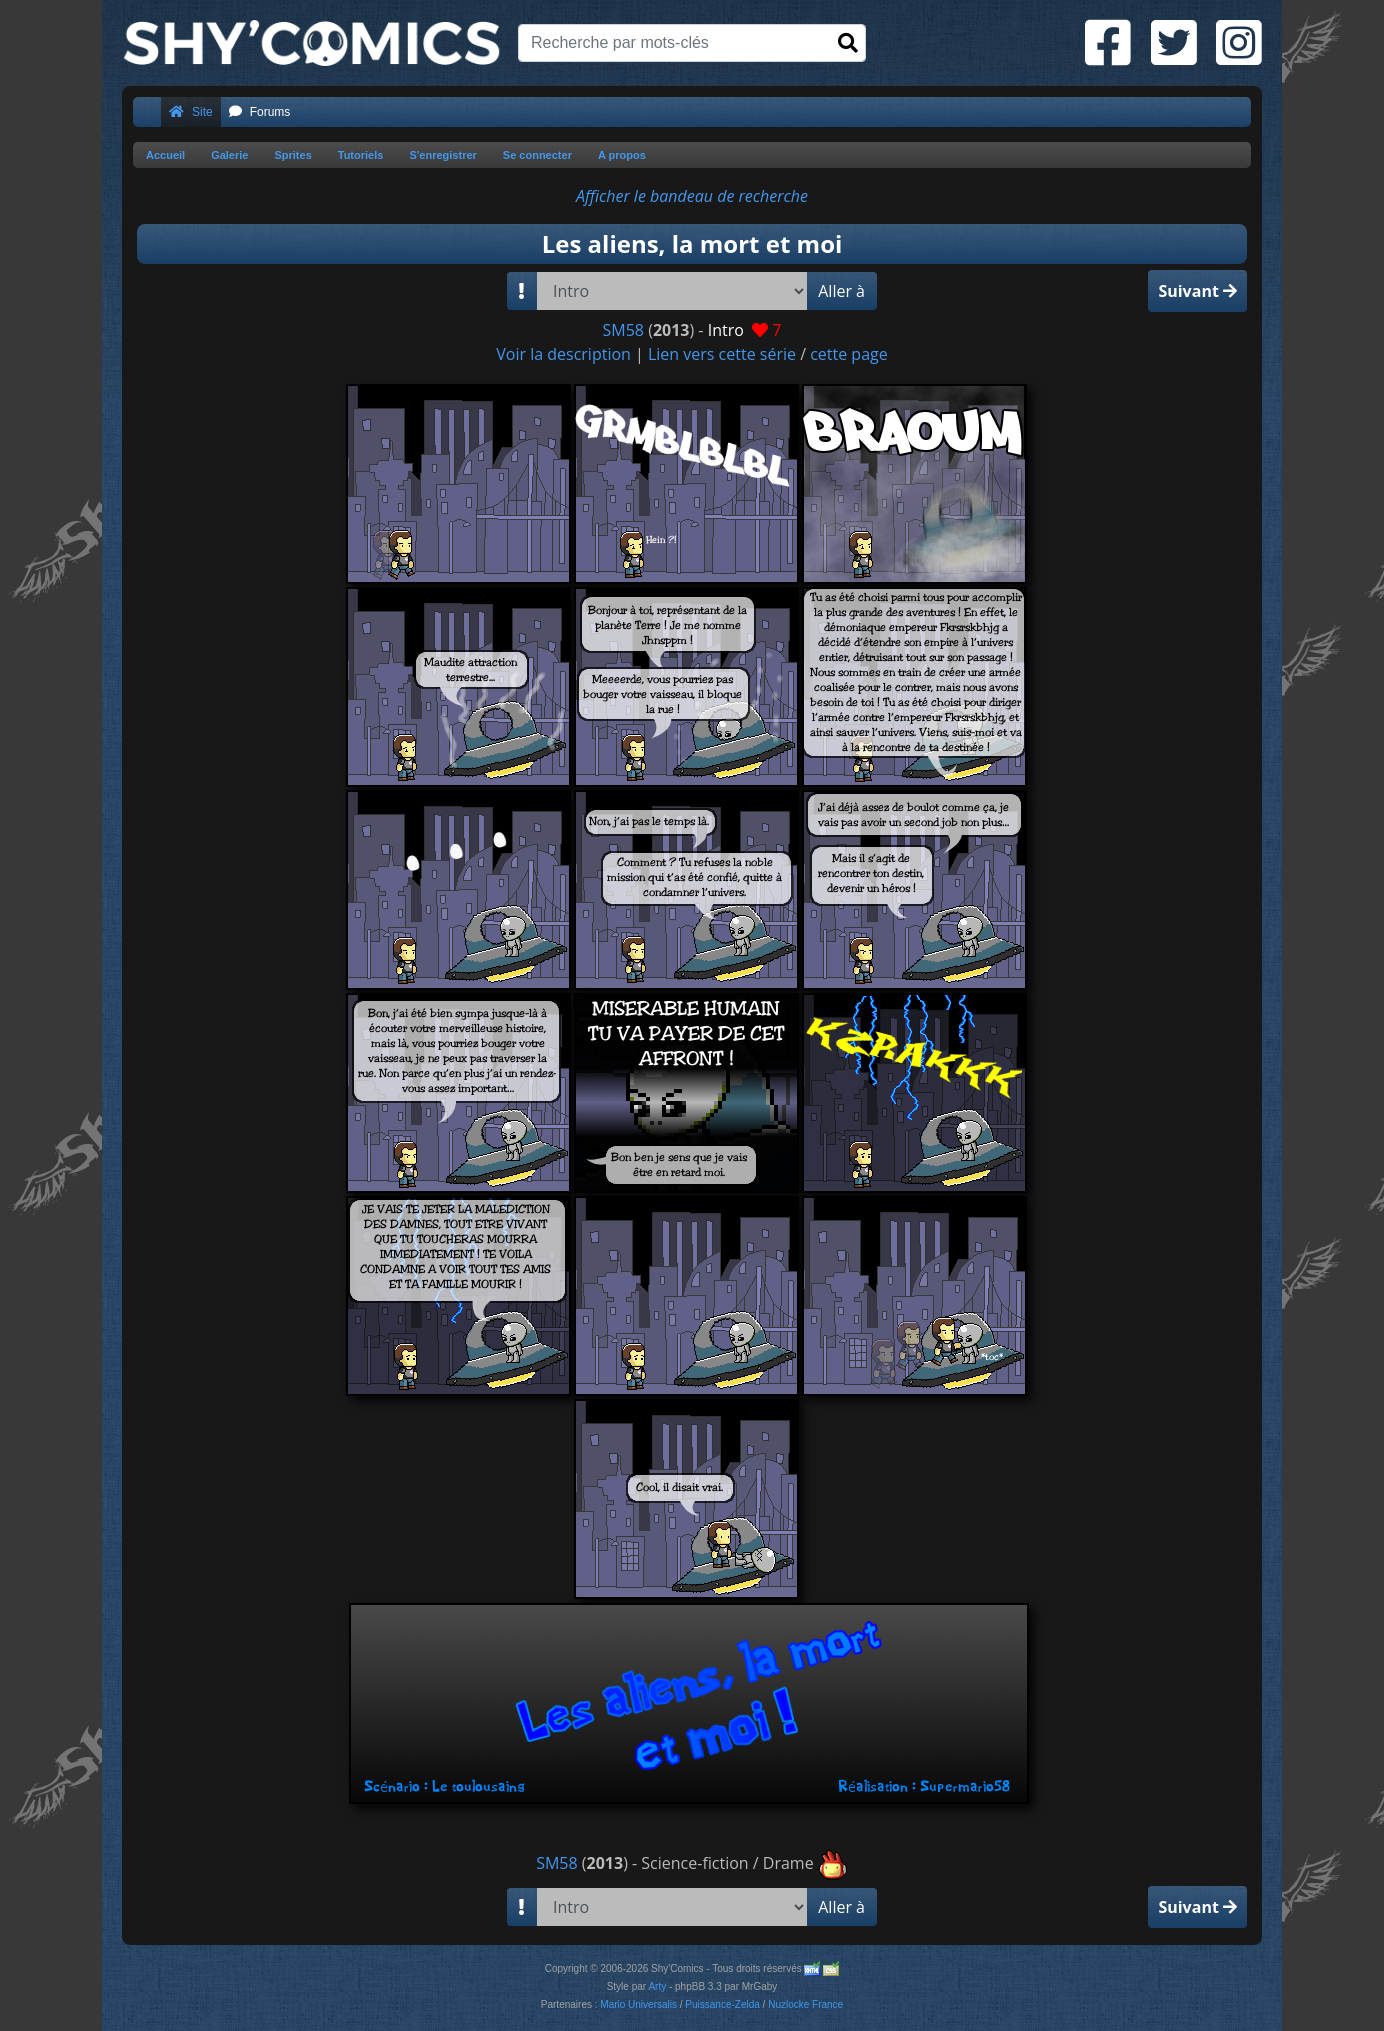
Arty (657, 1986)
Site (191, 112)
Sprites (292, 155)
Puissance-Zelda (722, 2004)
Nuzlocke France (805, 2004)
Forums (260, 112)
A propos (622, 155)
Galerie (229, 155)
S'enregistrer (442, 155)
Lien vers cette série (722, 354)
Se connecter (537, 155)
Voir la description (563, 354)
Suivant (1197, 291)
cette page (849, 354)
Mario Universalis (638, 2004)
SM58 (623, 330)
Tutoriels (361, 155)
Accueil (165, 155)
